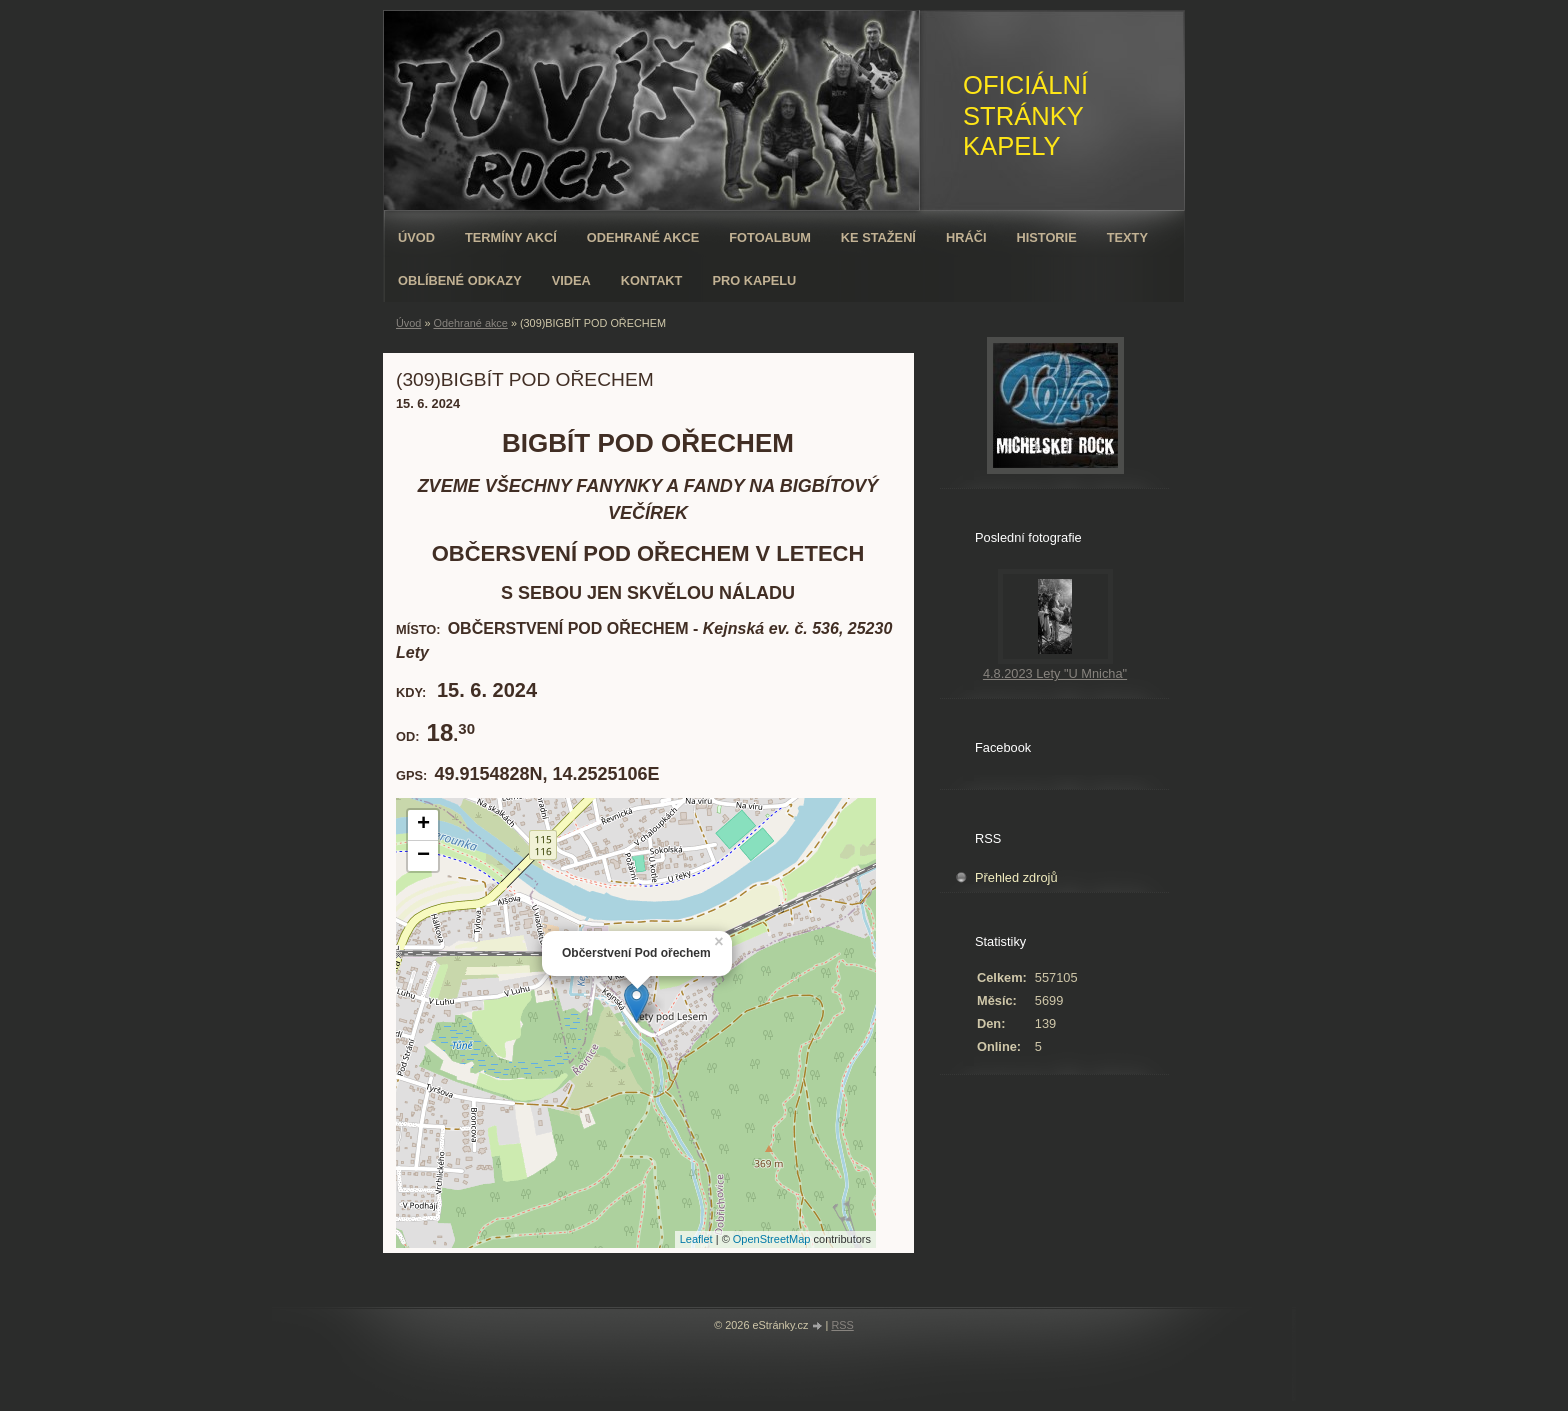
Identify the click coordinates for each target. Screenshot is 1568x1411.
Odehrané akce (643, 237)
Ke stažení (878, 237)
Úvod (416, 237)
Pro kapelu (754, 280)
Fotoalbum (770, 237)
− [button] (423, 856)
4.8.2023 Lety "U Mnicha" (1055, 673)
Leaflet (696, 1239)
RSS (842, 1325)
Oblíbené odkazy (460, 280)
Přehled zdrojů (1016, 877)
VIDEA (571, 280)
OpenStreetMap (772, 1239)
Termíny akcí (511, 237)
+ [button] (423, 825)
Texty (1127, 237)
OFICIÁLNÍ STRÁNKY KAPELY (1025, 115)
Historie (1046, 237)
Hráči (966, 237)
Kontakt (652, 280)
